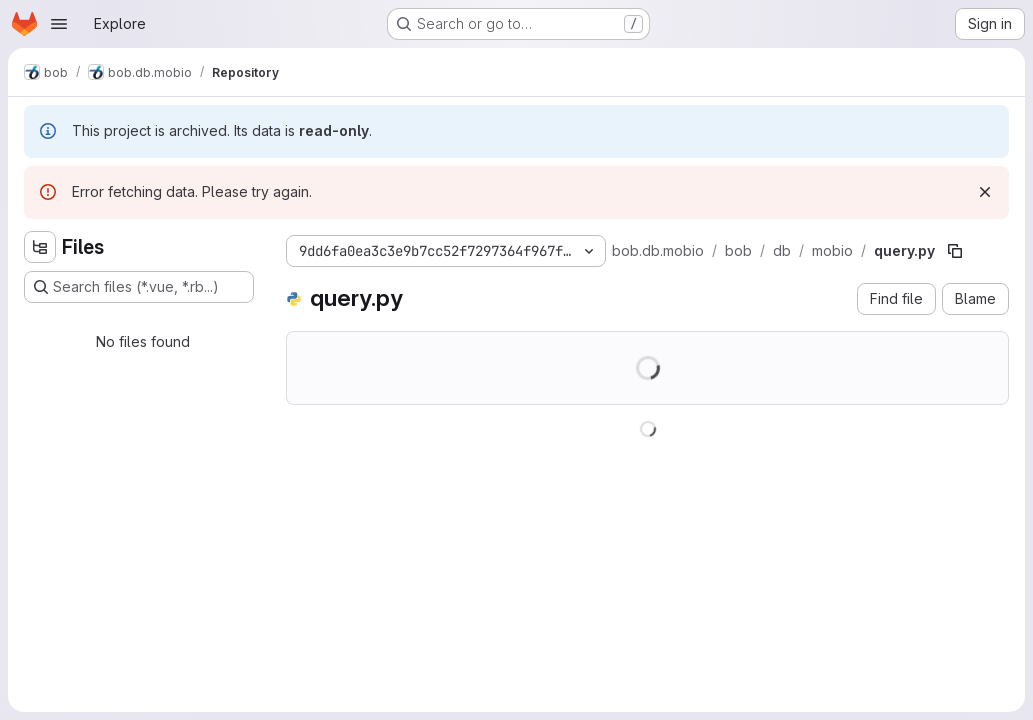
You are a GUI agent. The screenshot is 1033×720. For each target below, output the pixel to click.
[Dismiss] (985, 192)
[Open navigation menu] (59, 24)
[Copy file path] (955, 251)
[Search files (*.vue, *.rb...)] (139, 287)
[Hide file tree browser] (40, 247)
